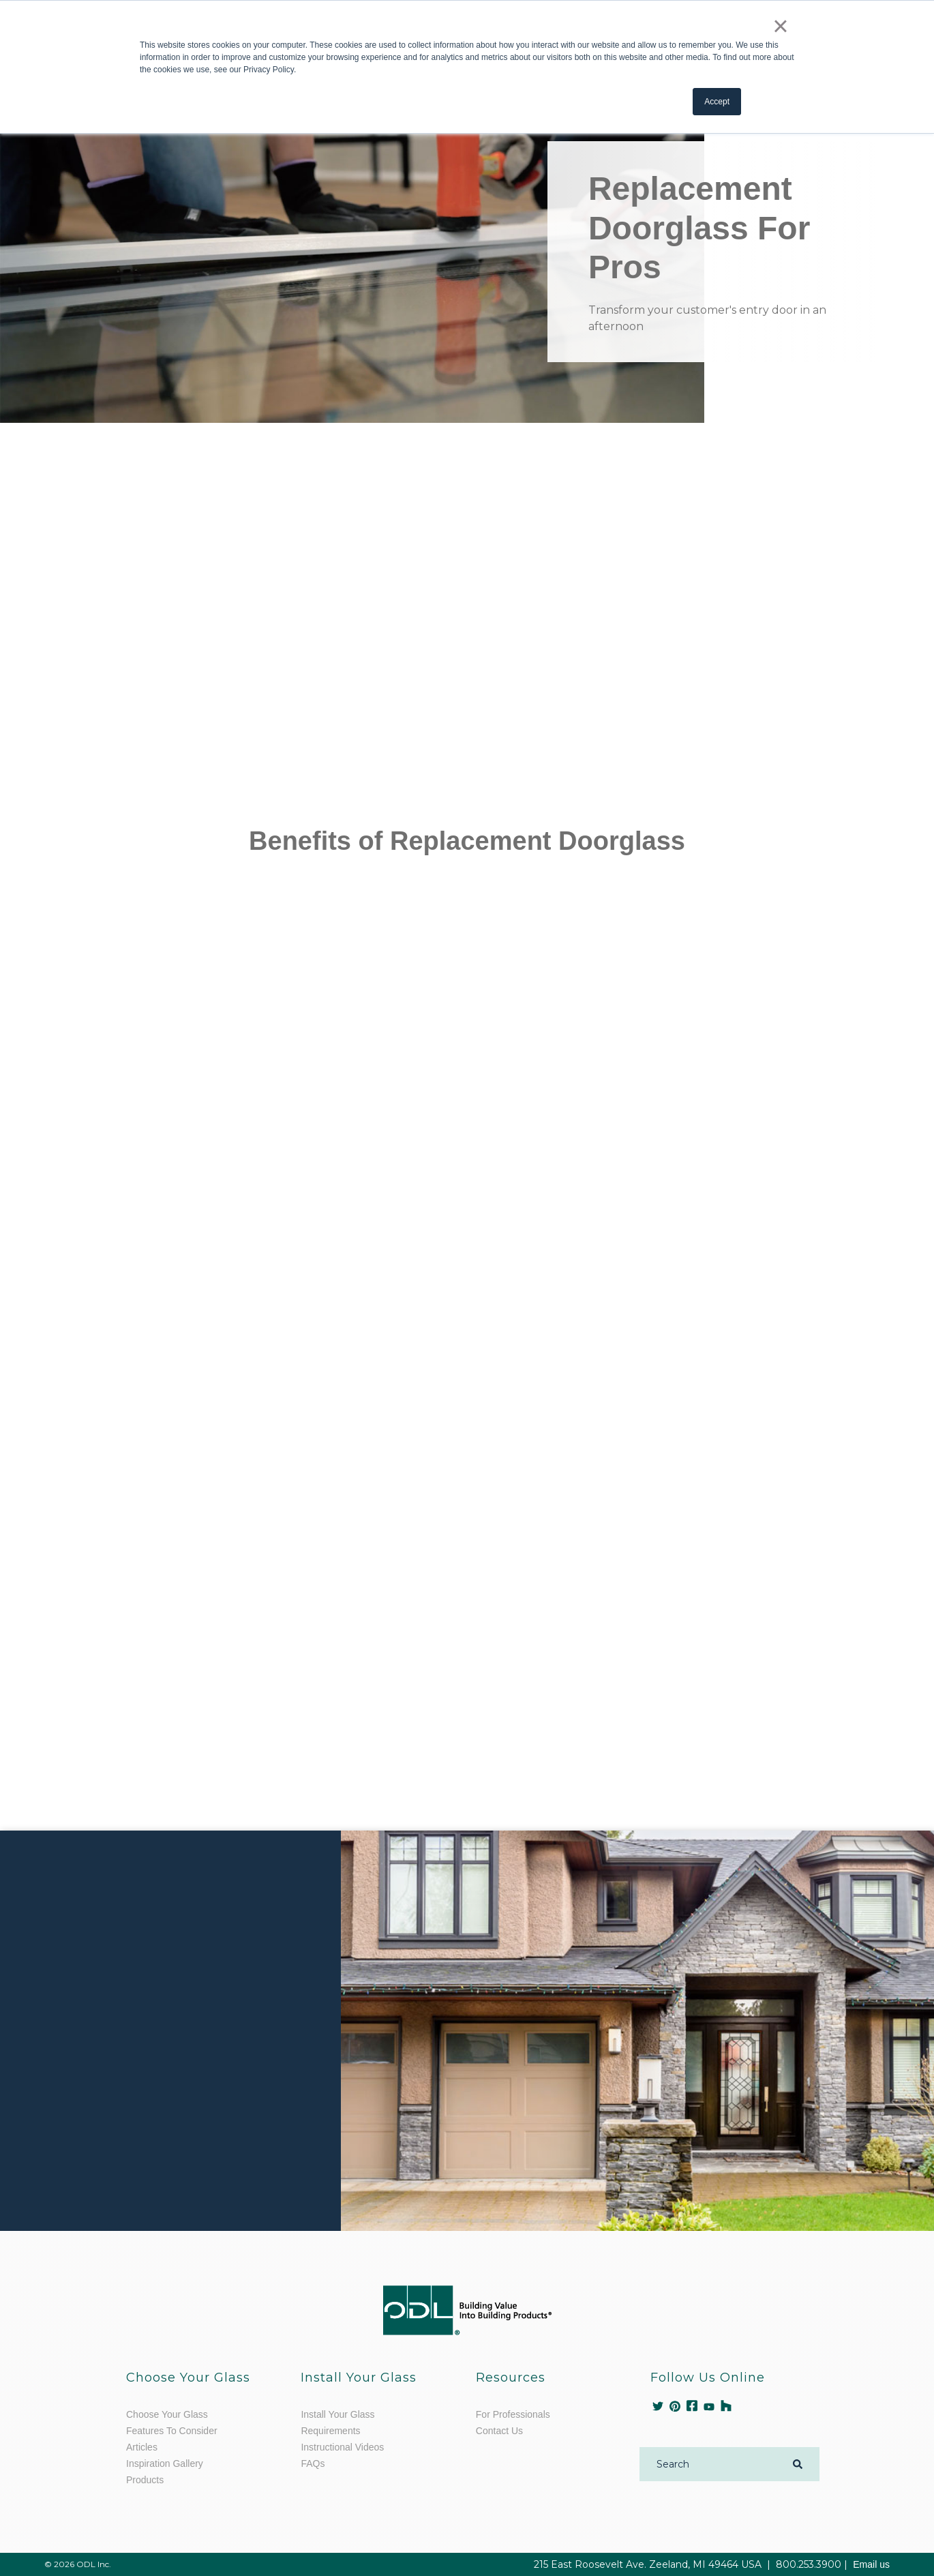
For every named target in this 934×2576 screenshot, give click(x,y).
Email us (871, 2564)
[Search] (711, 2464)
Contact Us (499, 2430)
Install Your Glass (337, 2414)
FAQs (313, 2463)
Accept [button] (716, 101)
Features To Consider (171, 2430)
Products (145, 2479)
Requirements (330, 2430)
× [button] (780, 26)
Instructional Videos (342, 2447)
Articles (141, 2447)
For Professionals (513, 2414)
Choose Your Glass (167, 2414)
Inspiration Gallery (164, 2463)
